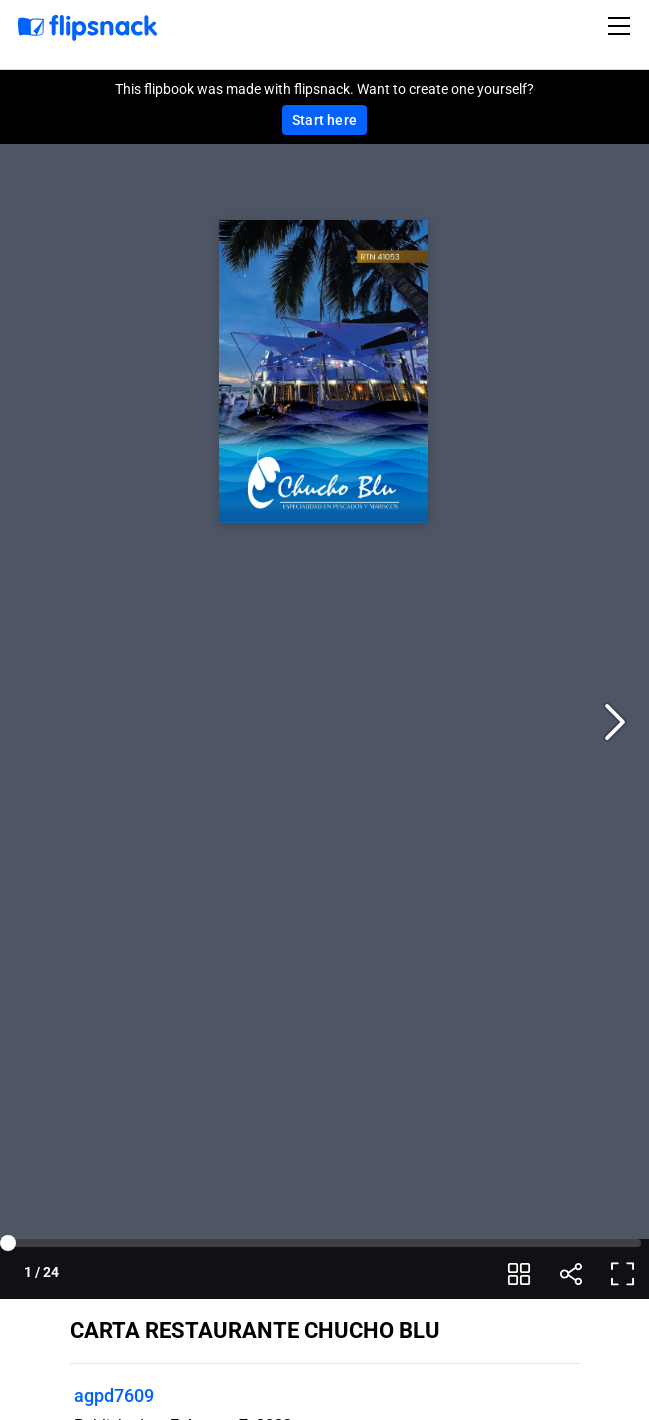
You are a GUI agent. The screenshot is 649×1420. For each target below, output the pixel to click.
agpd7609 (114, 1395)
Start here (324, 120)
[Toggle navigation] (622, 26)
